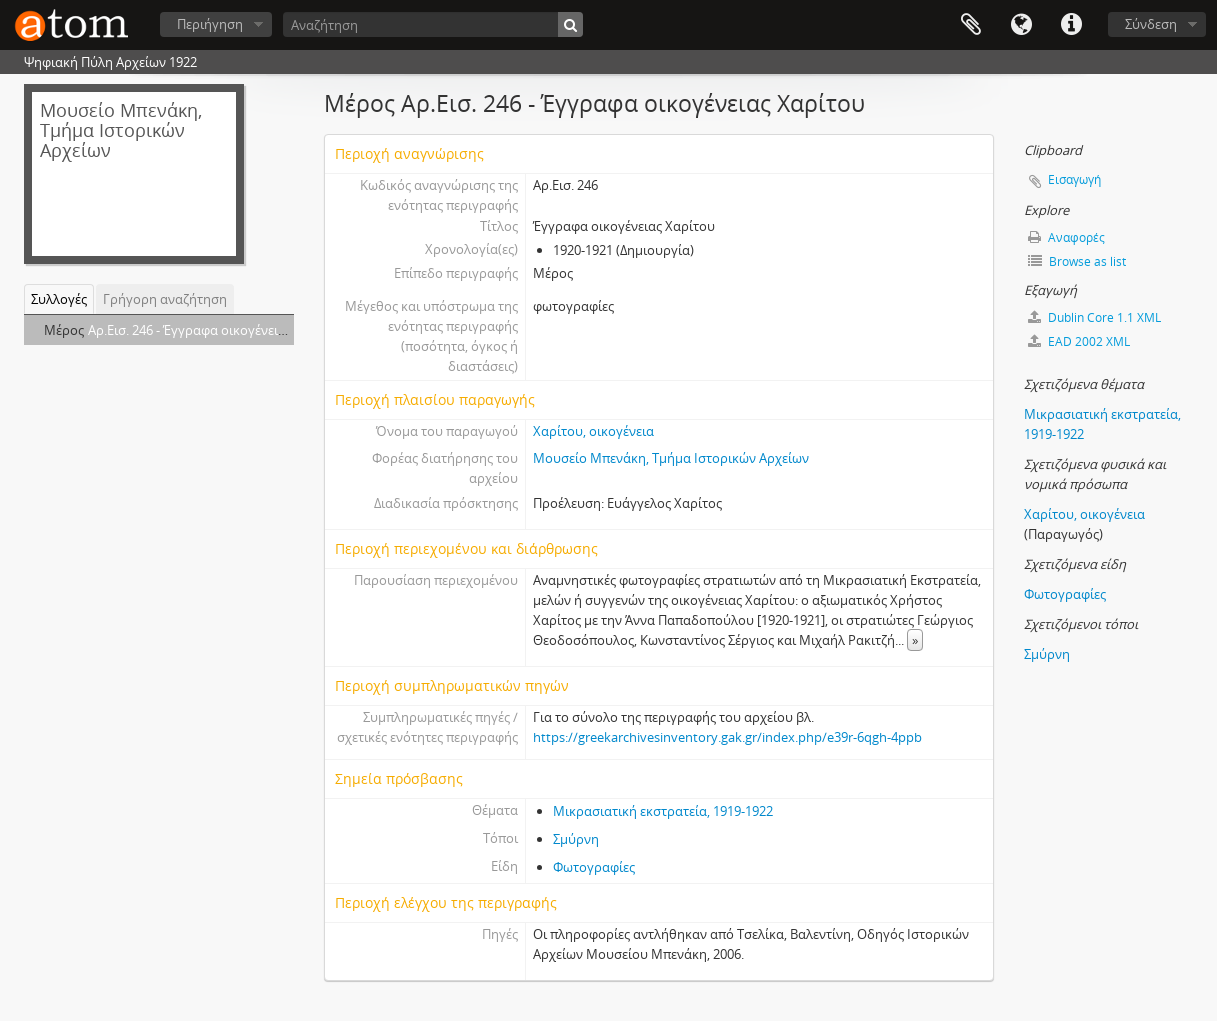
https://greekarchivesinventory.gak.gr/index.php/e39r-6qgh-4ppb (727, 737)
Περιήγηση (210, 24)
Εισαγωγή (1074, 179)
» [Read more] (915, 640)
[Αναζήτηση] (433, 24)
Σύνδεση (1151, 24)
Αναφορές (1066, 237)
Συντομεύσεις (1071, 25)
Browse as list (1077, 261)
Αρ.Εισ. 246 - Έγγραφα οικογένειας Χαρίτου (216, 330)
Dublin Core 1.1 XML (1094, 317)
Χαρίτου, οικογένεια (593, 431)
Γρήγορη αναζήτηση (165, 299)
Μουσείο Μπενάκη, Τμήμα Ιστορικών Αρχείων (671, 458)
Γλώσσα (1021, 25)
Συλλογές (59, 299)
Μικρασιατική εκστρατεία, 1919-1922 (663, 811)
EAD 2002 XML (1079, 341)
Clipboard (971, 25)
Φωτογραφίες (594, 867)
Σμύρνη (576, 839)
